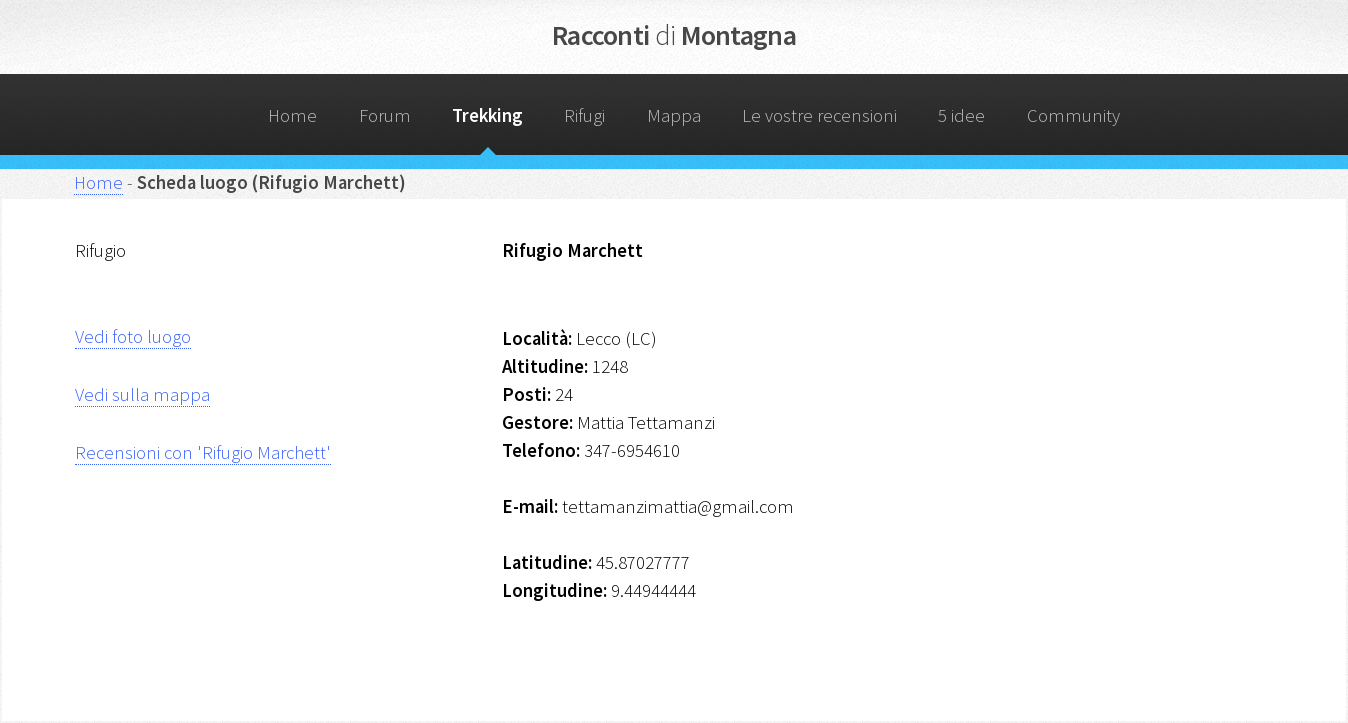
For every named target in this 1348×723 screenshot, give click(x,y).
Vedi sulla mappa (142, 394)
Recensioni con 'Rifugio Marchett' (203, 452)
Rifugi (584, 115)
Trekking (487, 115)
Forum (385, 115)
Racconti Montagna (674, 35)
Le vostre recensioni (819, 115)
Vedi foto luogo (133, 336)
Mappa (674, 115)
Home (292, 115)
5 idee (961, 115)
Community (1073, 115)
